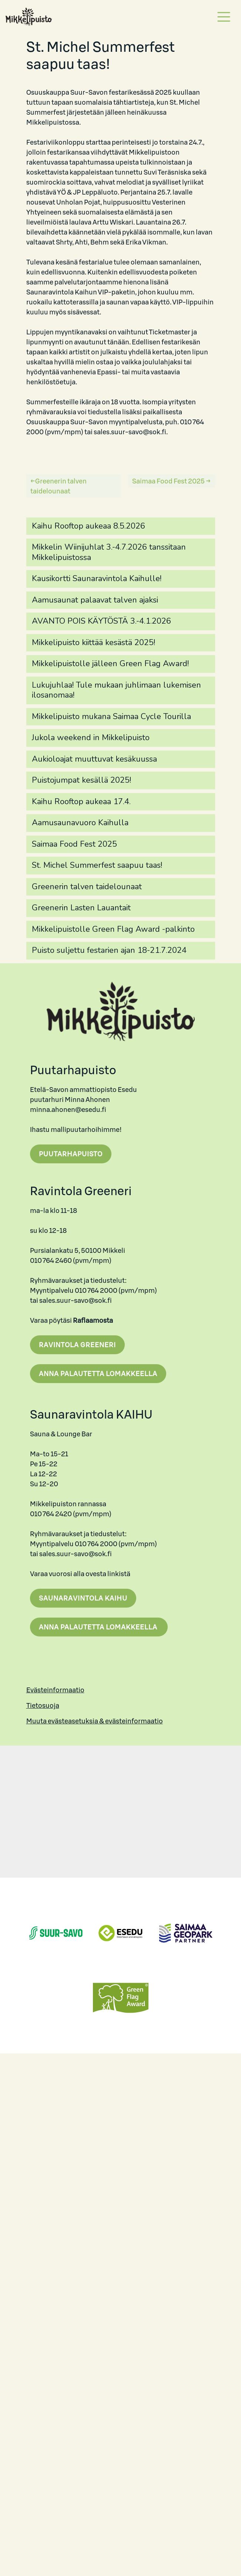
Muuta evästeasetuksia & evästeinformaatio (94, 1721)
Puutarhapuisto (71, 1154)
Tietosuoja (42, 1705)
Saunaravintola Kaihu (83, 1598)
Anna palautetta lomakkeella (98, 1373)
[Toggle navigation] (223, 16)
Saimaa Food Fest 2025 (168, 481)
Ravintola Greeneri (77, 1345)
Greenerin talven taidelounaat (58, 486)
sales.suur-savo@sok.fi (130, 432)
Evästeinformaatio (55, 1690)
